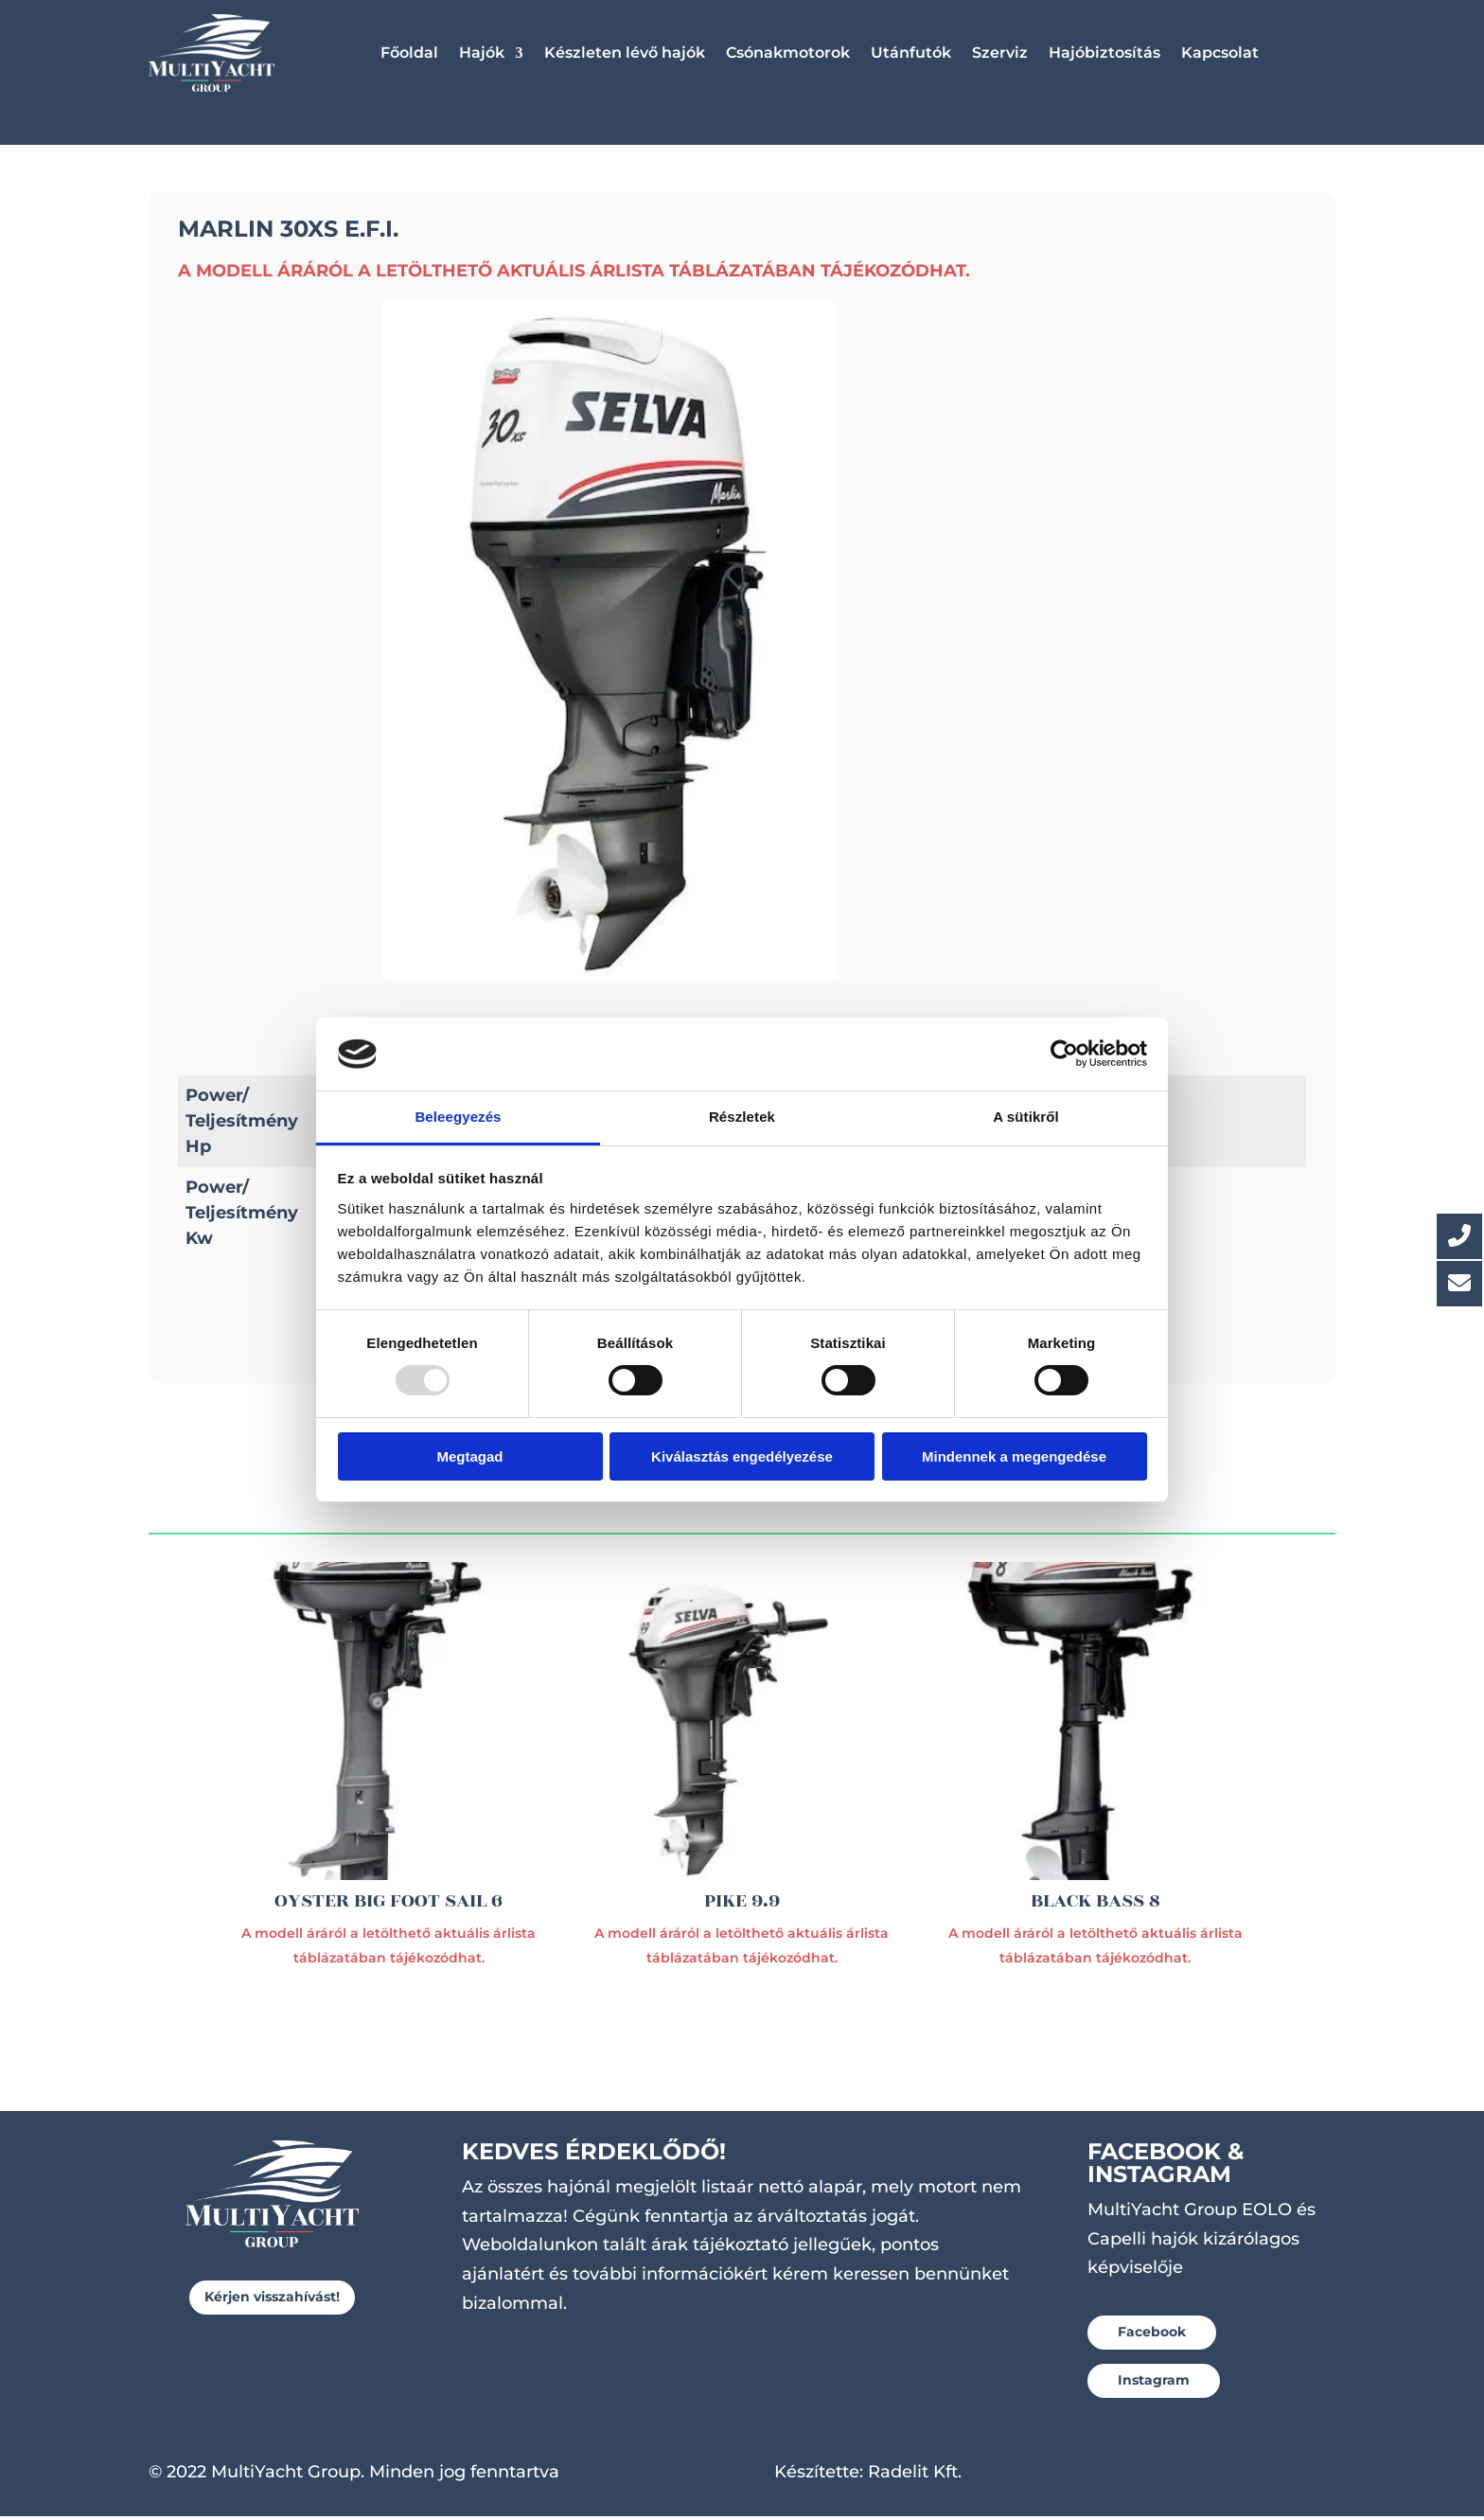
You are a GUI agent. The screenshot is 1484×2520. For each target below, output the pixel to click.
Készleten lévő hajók (624, 53)
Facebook (1152, 2335)
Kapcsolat (1220, 53)
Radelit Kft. (915, 2475)
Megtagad (469, 1456)
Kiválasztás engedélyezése (742, 1456)
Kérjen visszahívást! (272, 2300)
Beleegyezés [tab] (458, 1117)
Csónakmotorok (788, 53)
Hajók (481, 53)
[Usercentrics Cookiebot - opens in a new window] (1064, 1053)
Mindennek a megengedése (1014, 1456)
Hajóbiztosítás (1104, 53)
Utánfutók (911, 53)
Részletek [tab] (742, 1117)
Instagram (1154, 2383)
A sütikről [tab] (1026, 1117)
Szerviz (1000, 53)
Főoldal (409, 53)
